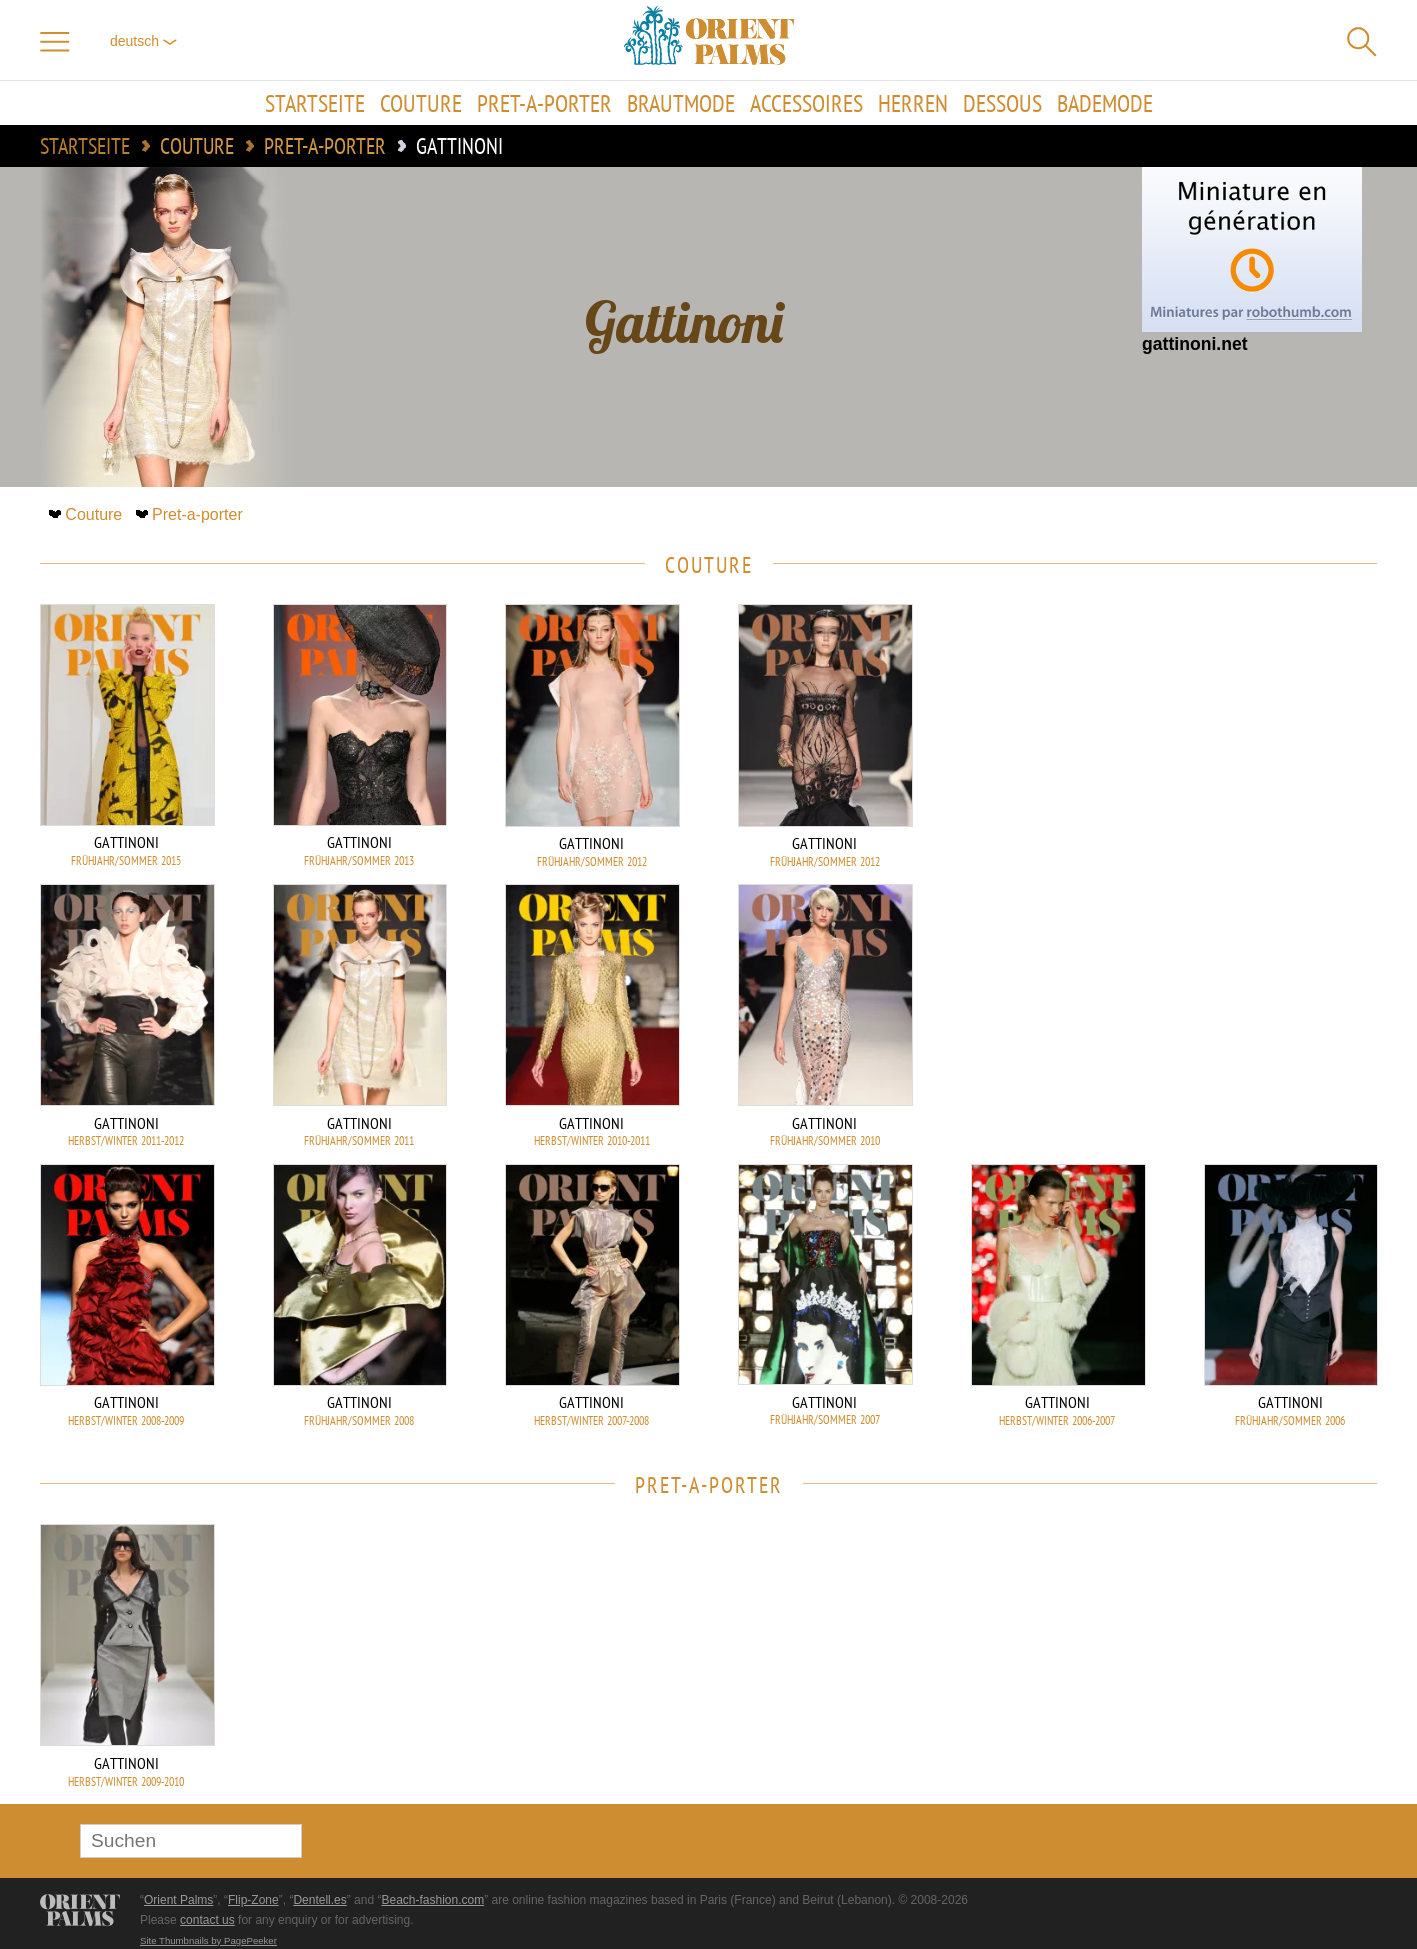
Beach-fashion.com (432, 1900)
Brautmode (681, 103)
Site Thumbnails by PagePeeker (208, 1940)
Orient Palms (178, 1900)
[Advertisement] (1237, 739)
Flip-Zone (253, 1900)
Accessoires (806, 103)
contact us (207, 1920)
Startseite (315, 103)
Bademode (1105, 103)
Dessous (1002, 103)
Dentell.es (319, 1900)
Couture (421, 103)
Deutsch (143, 41)
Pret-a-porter (544, 103)
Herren (913, 103)
